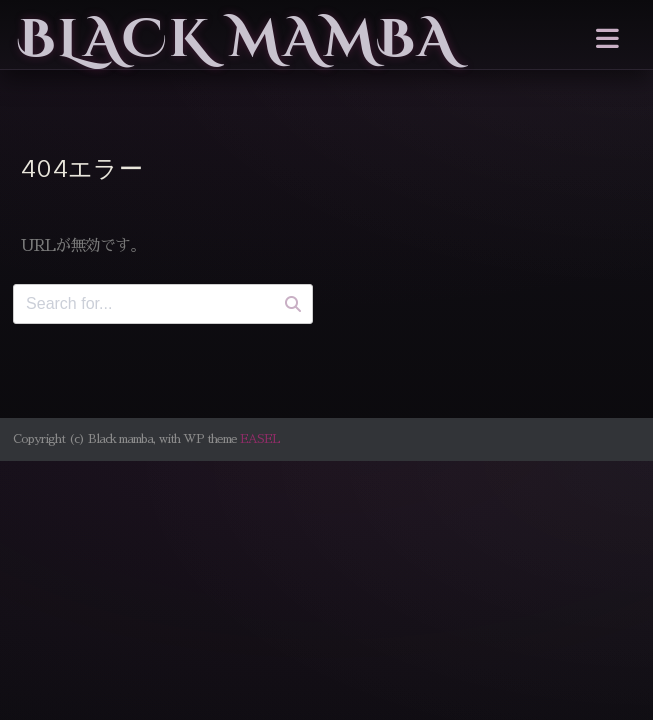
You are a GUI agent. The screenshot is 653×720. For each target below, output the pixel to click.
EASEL (260, 439)
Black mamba (237, 40)
